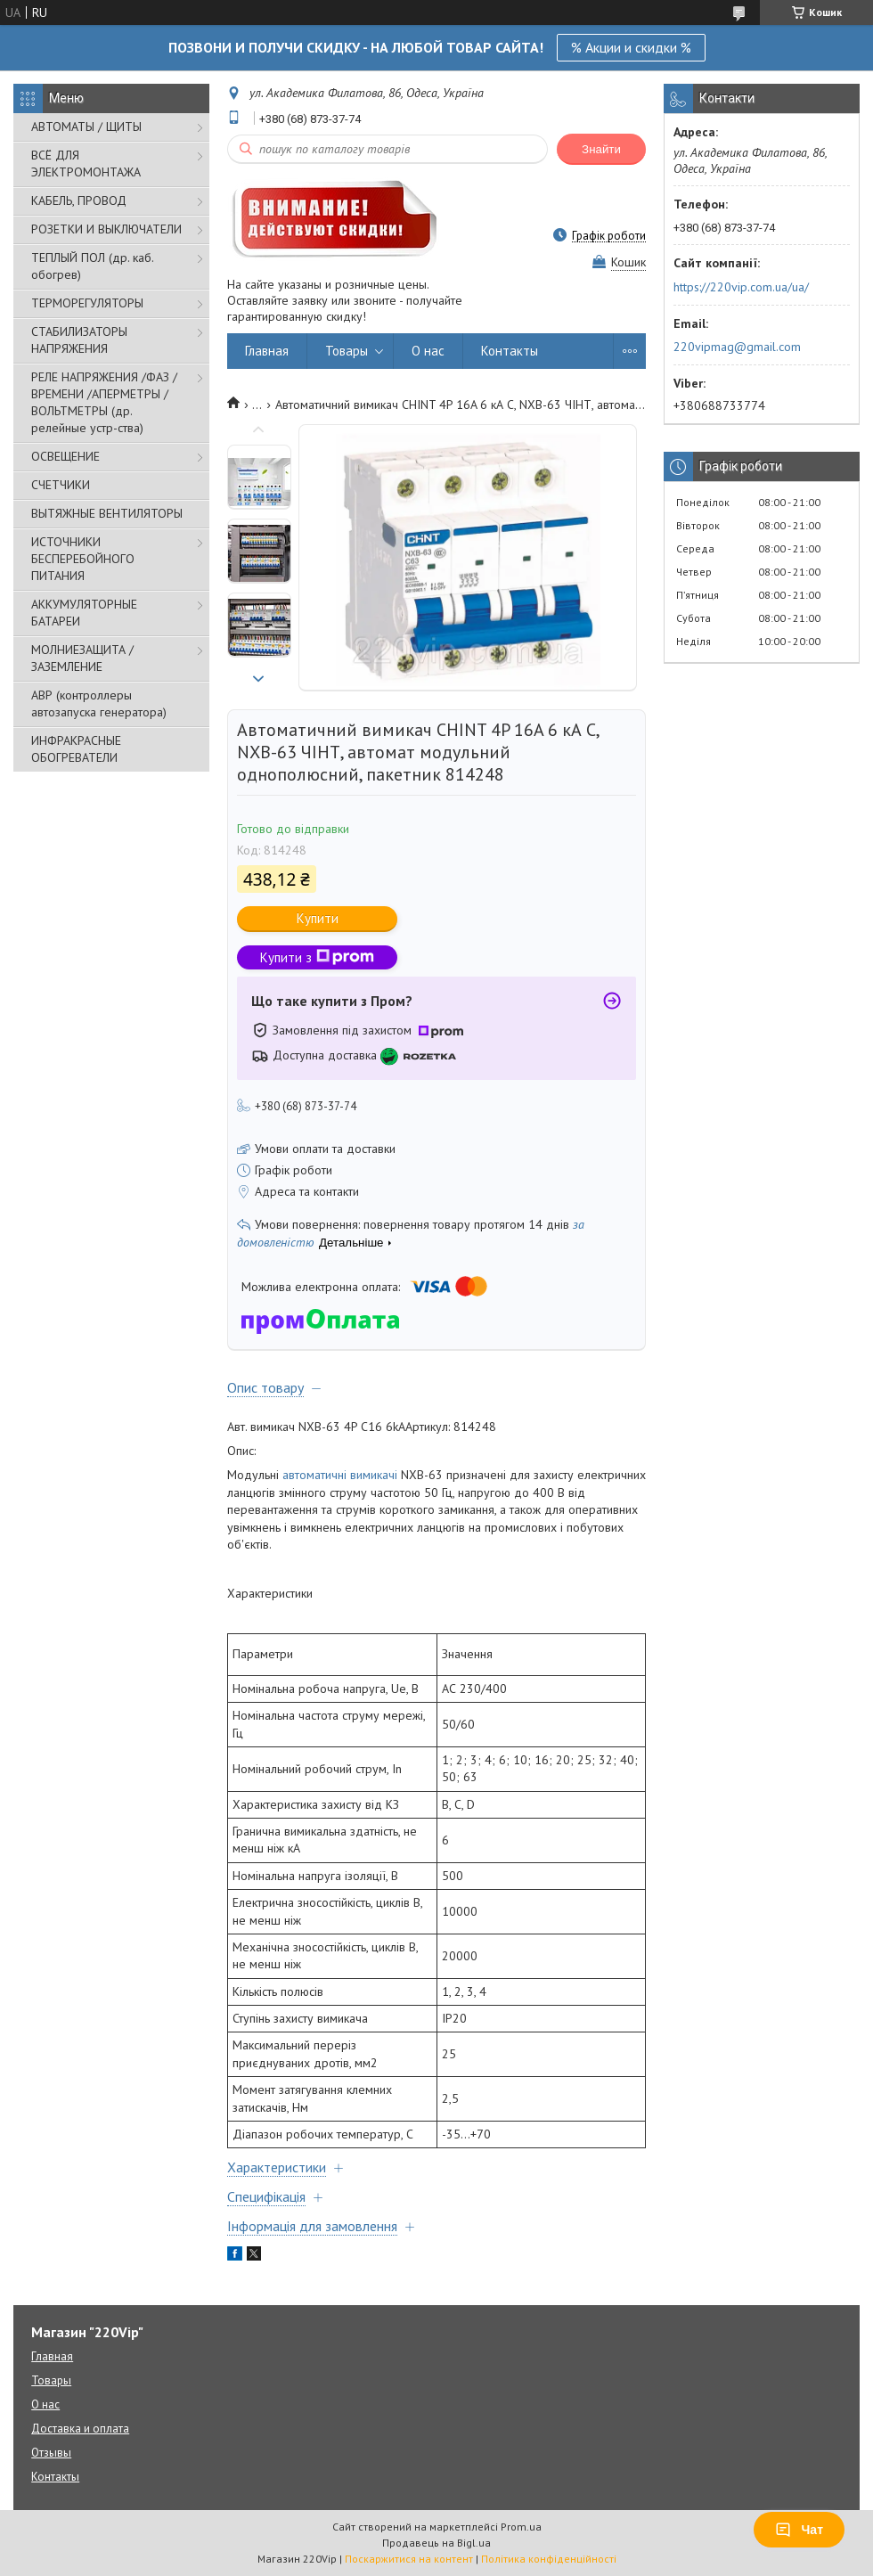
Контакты (509, 350)
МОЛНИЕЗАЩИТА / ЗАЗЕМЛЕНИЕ (82, 658)
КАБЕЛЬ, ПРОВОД (78, 200)
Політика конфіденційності (548, 2558)
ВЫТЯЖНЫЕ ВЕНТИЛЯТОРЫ (107, 513)
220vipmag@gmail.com (737, 347)
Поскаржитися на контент (409, 2558)
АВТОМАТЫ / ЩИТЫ (86, 127)
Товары (346, 350)
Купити (318, 918)
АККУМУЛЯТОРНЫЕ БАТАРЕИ (84, 612)
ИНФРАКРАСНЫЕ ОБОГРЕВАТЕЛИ (76, 748)
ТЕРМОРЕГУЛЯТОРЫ (87, 303)
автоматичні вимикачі (339, 1475)
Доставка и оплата (80, 2428)
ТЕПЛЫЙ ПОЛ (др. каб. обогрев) (92, 265)
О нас (428, 350)
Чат (799, 2530)
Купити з (317, 957)
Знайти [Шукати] (601, 149)
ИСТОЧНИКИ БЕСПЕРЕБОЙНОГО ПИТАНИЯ (83, 559)
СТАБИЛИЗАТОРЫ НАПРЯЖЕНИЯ (79, 339)
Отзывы (51, 2452)
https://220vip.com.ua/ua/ (741, 287)
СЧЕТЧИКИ (60, 485)
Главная (267, 350)
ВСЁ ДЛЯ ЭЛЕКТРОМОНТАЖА (86, 163)
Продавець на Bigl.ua (436, 2542)
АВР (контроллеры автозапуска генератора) (99, 703)
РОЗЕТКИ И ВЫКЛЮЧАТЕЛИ (106, 229)
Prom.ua (521, 2526)
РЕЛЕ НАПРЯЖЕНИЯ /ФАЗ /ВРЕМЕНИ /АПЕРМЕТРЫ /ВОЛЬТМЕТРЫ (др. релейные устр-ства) (104, 402)
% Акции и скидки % (631, 47)
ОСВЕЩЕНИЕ (65, 456)
